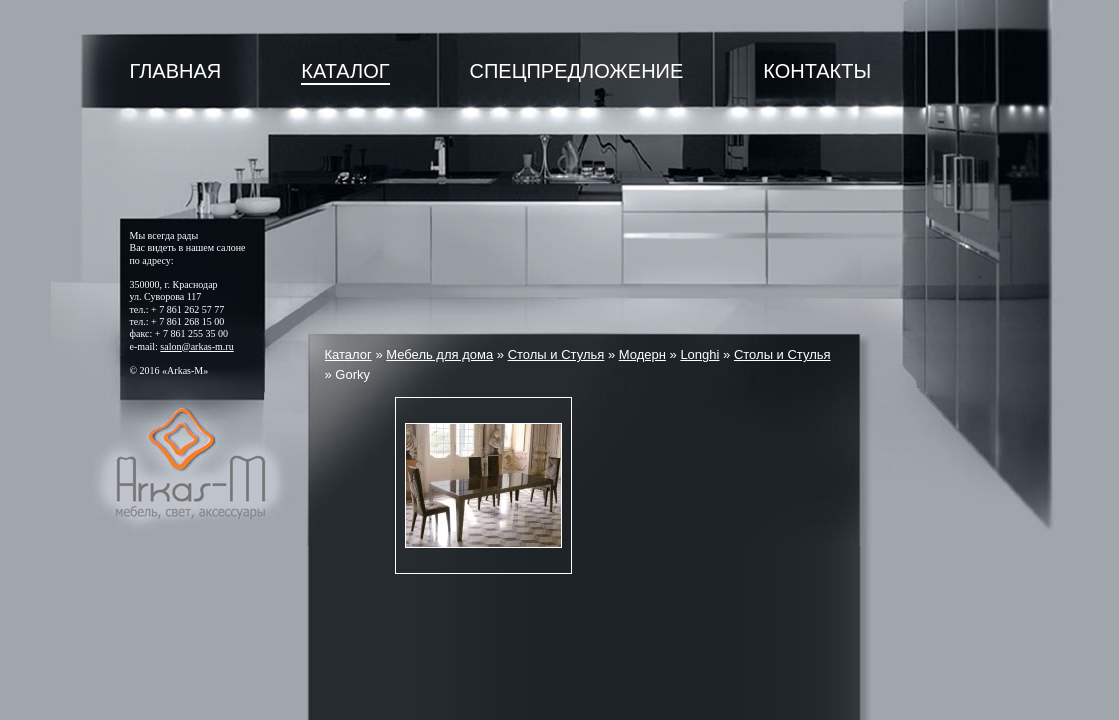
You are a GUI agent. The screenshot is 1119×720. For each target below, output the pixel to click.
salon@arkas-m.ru (196, 346)
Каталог (345, 71)
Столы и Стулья (556, 354)
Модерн (642, 354)
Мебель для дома (439, 354)
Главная (176, 71)
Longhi (699, 354)
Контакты (817, 71)
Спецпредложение (577, 71)
